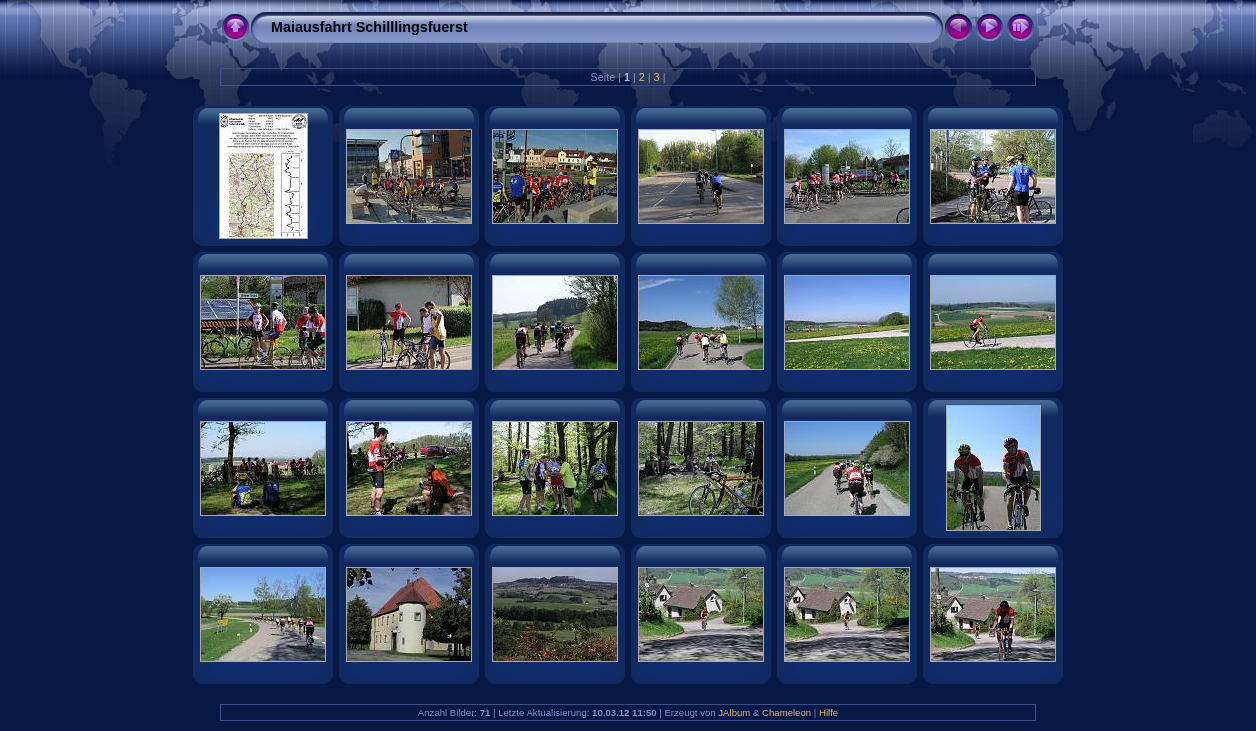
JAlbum (734, 712)
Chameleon (786, 712)
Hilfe (828, 712)
